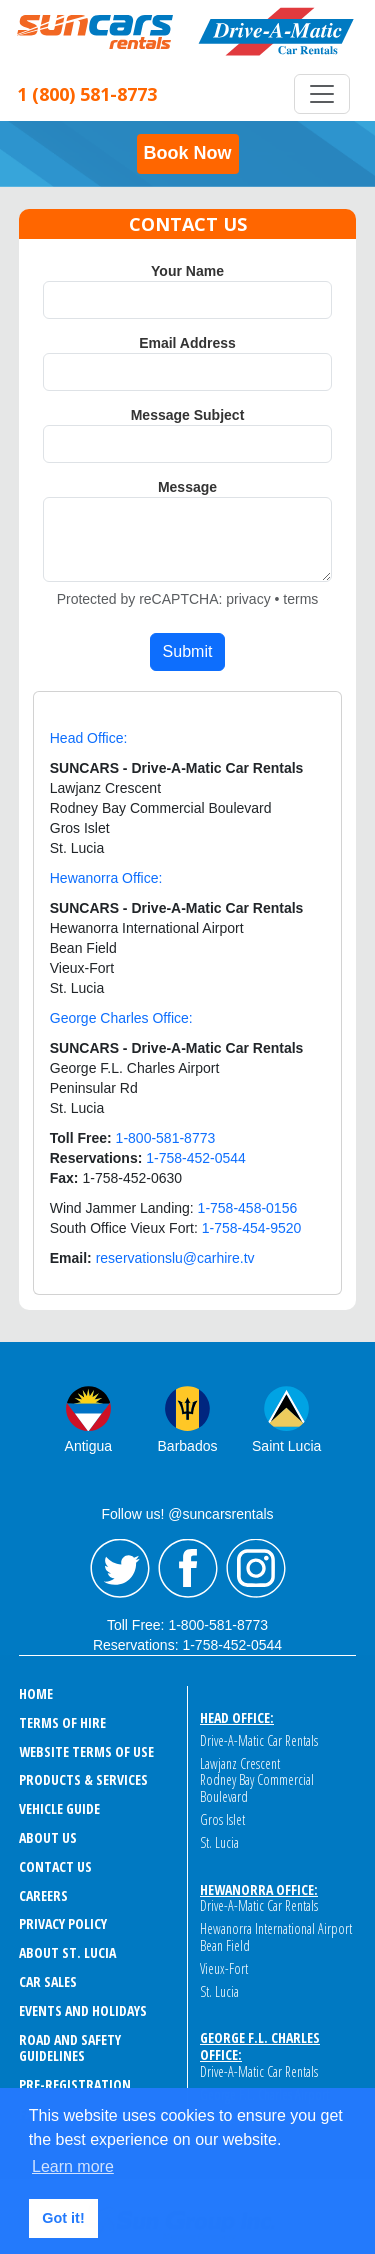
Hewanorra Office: (106, 878)
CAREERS (43, 1895)
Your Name (187, 271)
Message (187, 487)
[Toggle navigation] (322, 94)
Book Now (188, 153)
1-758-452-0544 (232, 1645)
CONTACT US (55, 1866)
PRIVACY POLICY (63, 1923)
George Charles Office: (121, 1018)
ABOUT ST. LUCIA (67, 1952)
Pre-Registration (75, 2084)
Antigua (88, 1446)
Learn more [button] (73, 2166)
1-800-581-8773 (218, 1625)
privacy (248, 599)
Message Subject (188, 415)
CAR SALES (48, 1981)
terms (300, 599)
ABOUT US (48, 1837)
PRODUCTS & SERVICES (83, 1779)
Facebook (188, 1569)
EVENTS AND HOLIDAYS (83, 2010)
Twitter (120, 1569)
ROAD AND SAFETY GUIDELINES (70, 2048)
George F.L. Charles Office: (260, 2046)
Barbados (188, 1446)
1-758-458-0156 (248, 1208)
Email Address (187, 343)
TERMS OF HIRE (62, 1722)
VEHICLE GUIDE (59, 1808)
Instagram (256, 1569)
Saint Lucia (286, 1446)
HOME (36, 1693)
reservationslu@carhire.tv (175, 1258)
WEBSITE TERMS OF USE (86, 1751)
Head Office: (89, 738)
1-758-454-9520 (252, 1228)
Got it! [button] (63, 2218)
